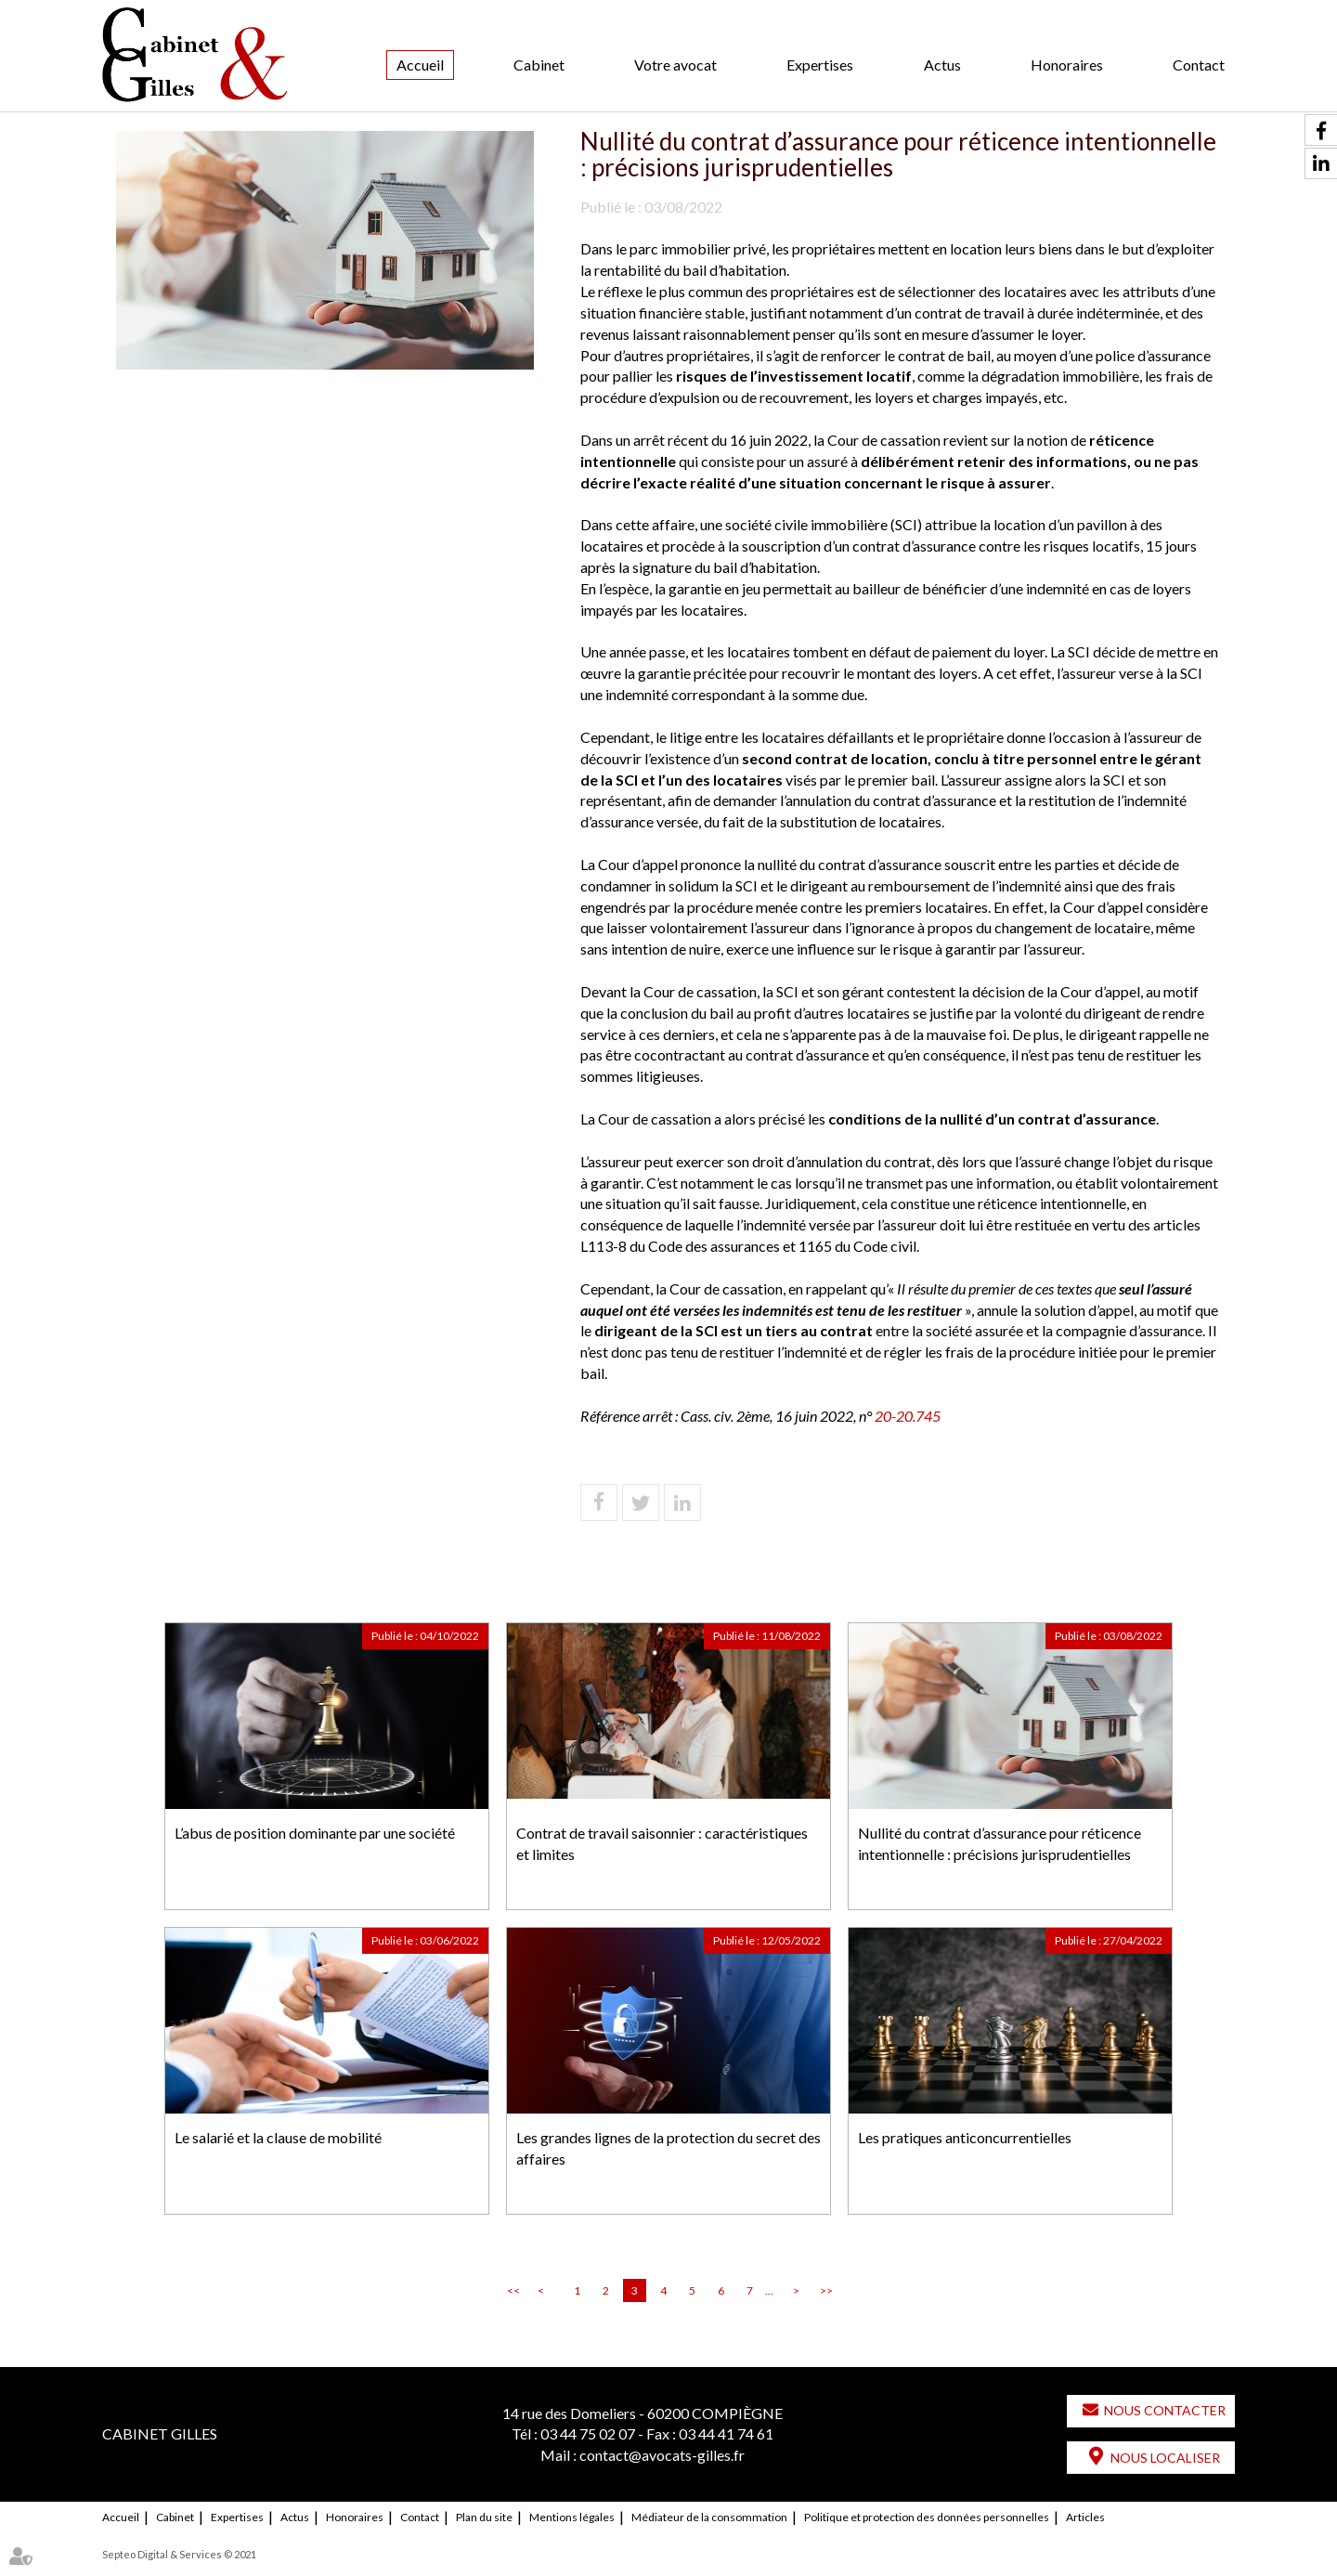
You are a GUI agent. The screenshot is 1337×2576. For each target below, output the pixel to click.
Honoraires (1067, 64)
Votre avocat (675, 64)
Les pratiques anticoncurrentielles (964, 2137)
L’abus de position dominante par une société (315, 1832)
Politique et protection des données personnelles (926, 2517)
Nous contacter (1165, 2410)
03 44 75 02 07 (587, 2433)
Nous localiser (1165, 2457)
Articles (1085, 2517)
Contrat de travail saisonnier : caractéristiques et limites (662, 1843)
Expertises (819, 64)
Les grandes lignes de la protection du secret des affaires (668, 2147)
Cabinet (539, 64)
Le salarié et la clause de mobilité (278, 2137)
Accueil (420, 64)
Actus (942, 64)
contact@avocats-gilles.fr (662, 2455)
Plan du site (484, 2517)
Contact (1199, 64)
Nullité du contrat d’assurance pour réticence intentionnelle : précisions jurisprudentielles (999, 1843)
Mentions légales (572, 2517)
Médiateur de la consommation (709, 2517)
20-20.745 (910, 1416)
